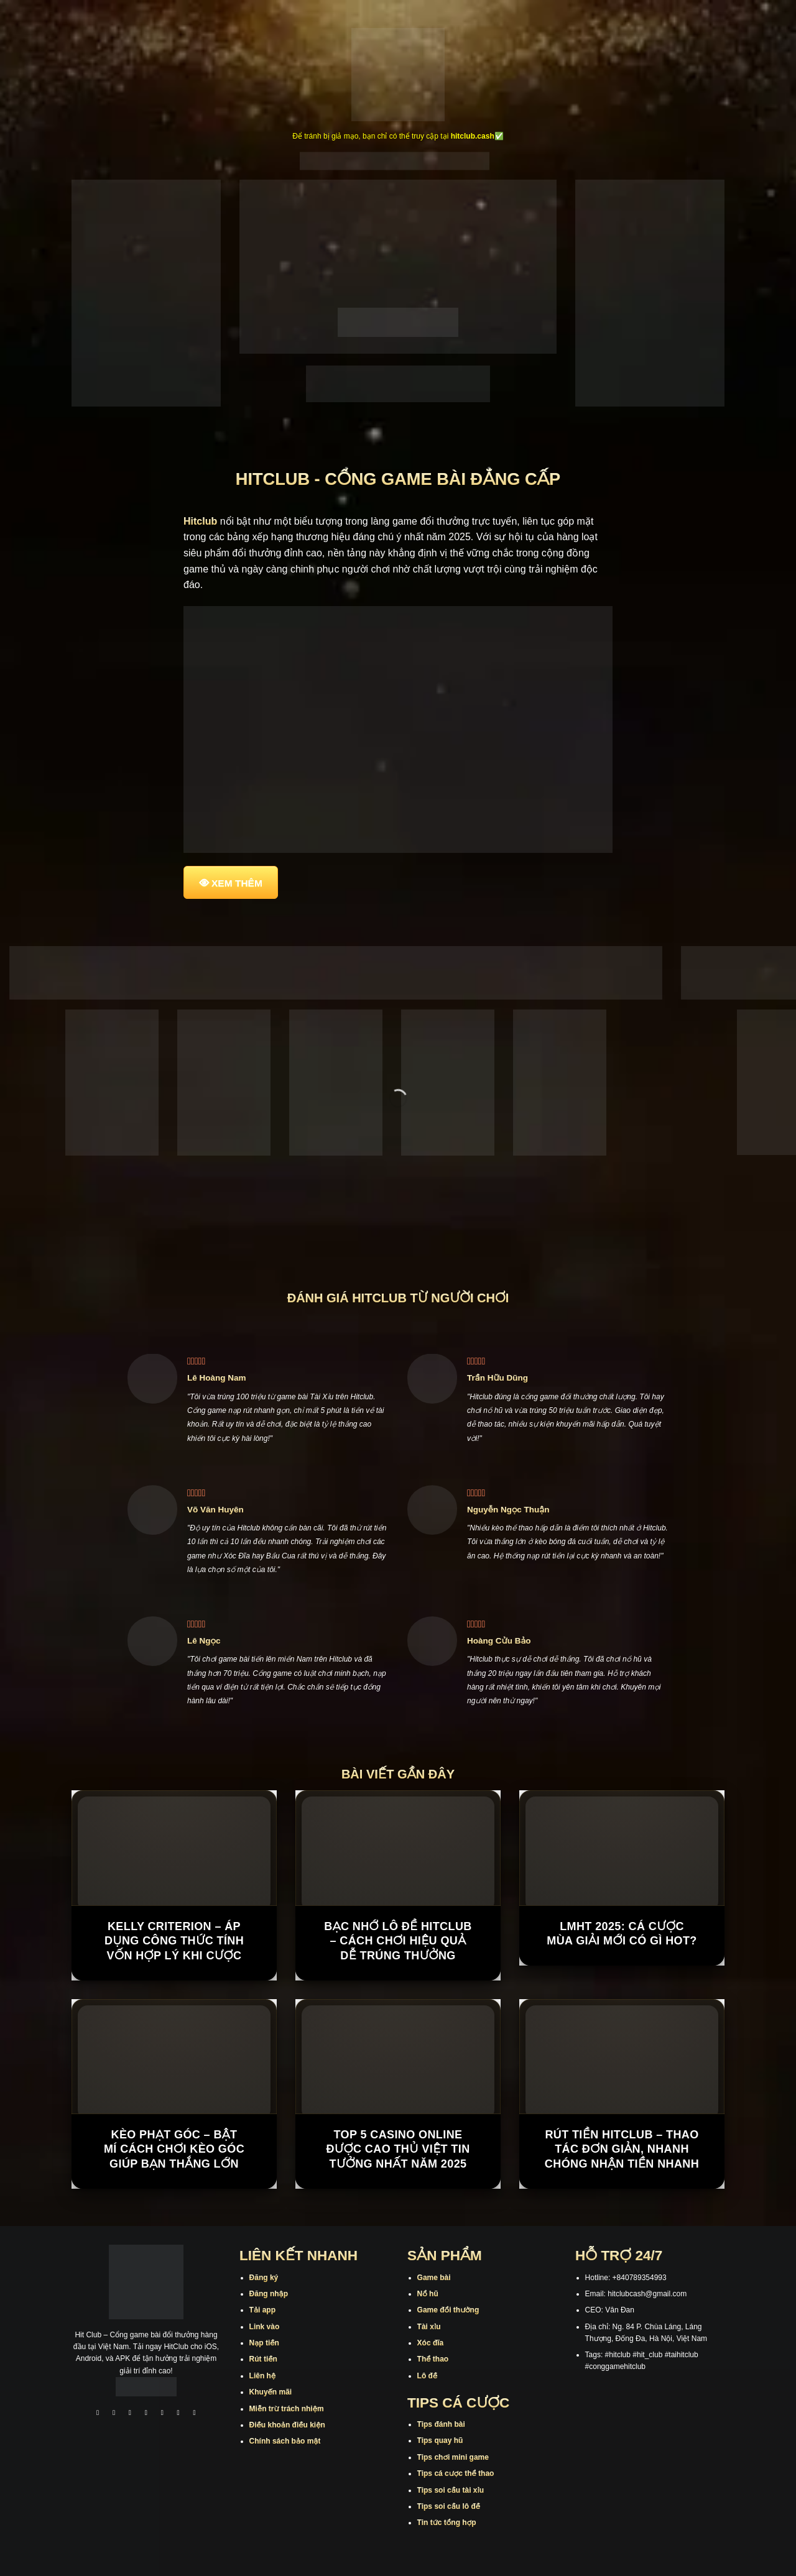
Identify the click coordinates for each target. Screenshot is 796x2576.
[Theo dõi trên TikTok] (130, 2414)
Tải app (262, 2310)
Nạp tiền (264, 2343)
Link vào (264, 2326)
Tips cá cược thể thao (455, 2473)
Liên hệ (262, 2375)
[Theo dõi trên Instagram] (113, 2414)
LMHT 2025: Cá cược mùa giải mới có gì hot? (622, 1933)
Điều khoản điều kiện (287, 2425)
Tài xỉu (429, 2326)
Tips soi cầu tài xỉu (450, 2490)
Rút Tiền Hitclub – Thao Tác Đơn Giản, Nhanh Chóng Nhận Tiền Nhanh (622, 2149)
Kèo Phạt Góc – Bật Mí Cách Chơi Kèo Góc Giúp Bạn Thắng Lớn (174, 2149)
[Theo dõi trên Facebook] (97, 2414)
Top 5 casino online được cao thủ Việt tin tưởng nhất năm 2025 (398, 2149)
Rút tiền (263, 2359)
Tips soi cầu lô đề (448, 2506)
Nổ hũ (427, 2293)
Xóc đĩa (430, 2343)
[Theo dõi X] (146, 2414)
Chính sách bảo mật (285, 2441)
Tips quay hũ (440, 2440)
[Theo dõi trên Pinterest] (194, 2414)
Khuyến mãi (270, 2392)
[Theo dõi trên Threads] (178, 2414)
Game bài (434, 2277)
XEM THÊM (236, 883)
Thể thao (433, 2359)
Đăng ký (264, 2277)
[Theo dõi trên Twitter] (162, 2414)
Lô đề (427, 2375)
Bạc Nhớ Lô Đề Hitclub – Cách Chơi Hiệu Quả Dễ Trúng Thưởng (397, 1941)
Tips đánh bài (441, 2424)
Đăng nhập (268, 2293)
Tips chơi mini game (453, 2457)
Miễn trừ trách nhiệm (286, 2408)
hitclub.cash (472, 136)
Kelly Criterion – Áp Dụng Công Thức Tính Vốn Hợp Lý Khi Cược (174, 1941)
